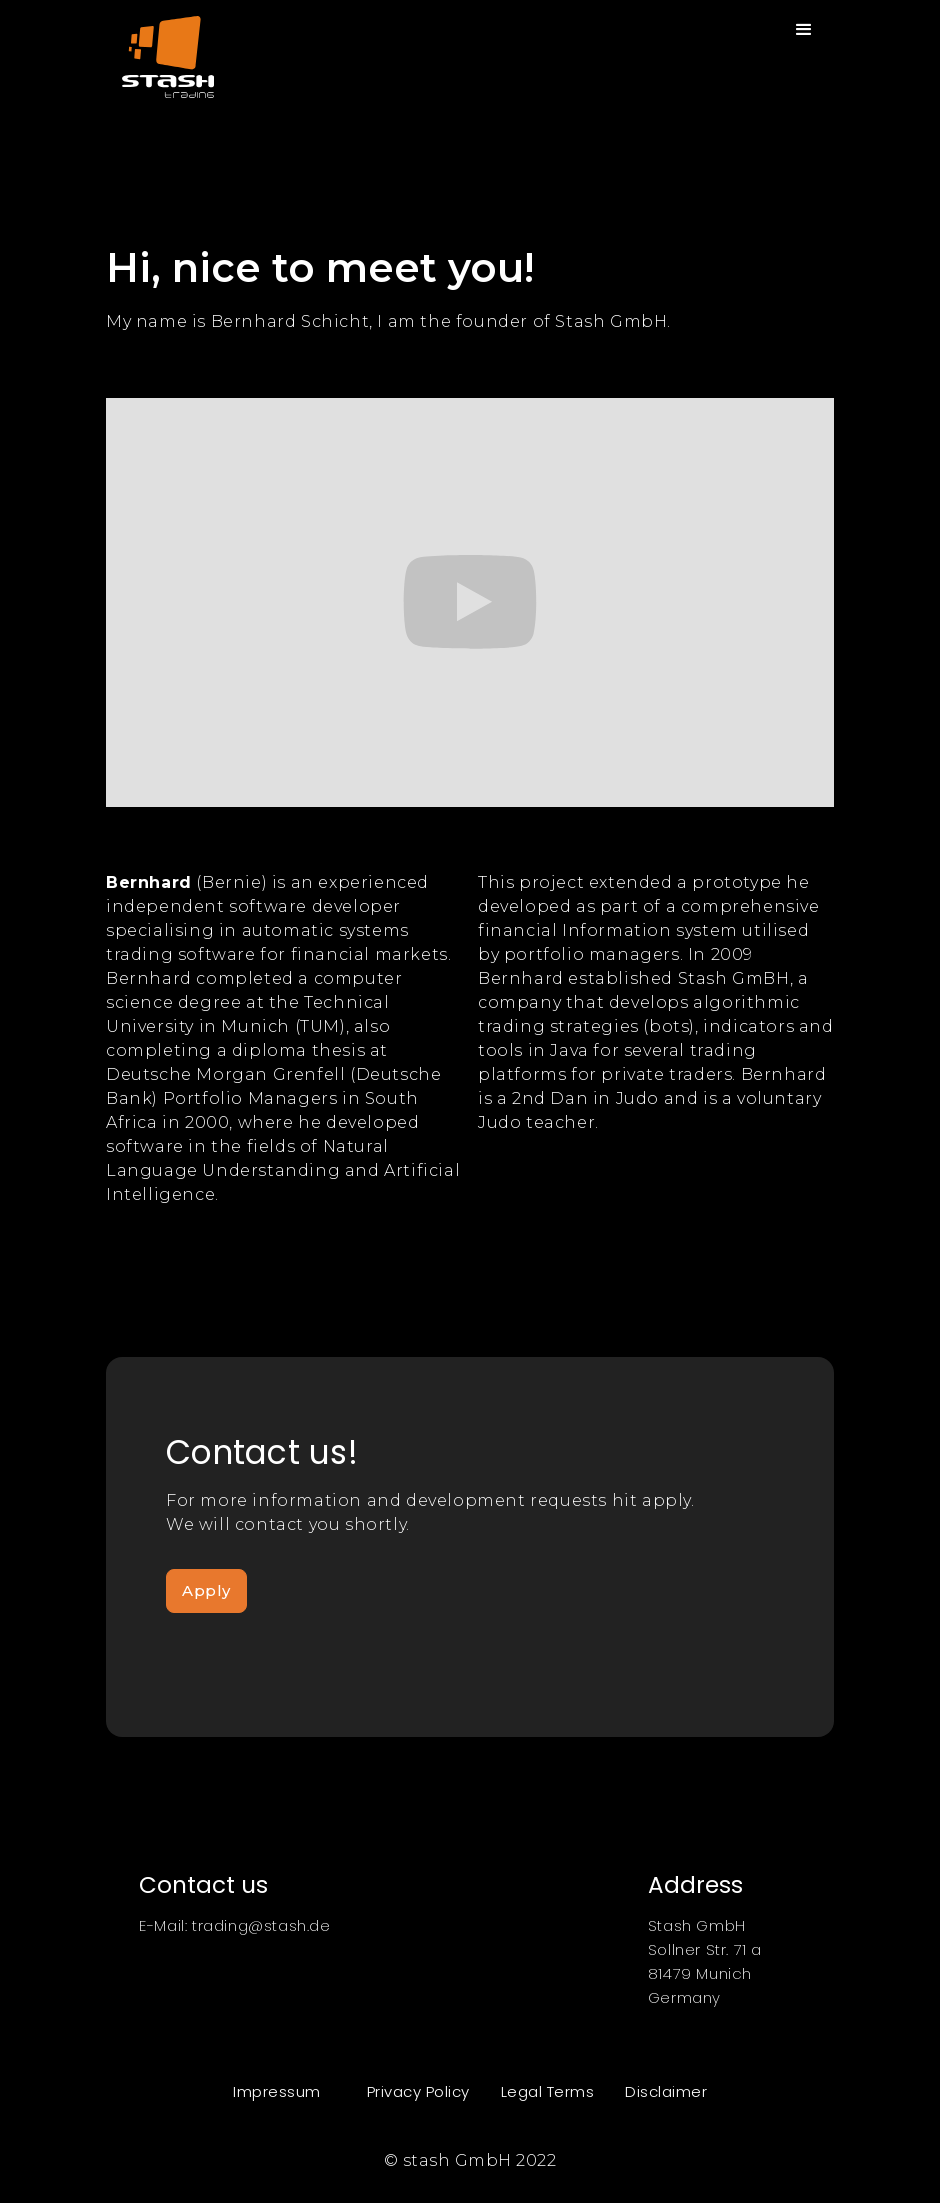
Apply (206, 1590)
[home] (160, 49)
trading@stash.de (261, 1925)
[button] (804, 30)
